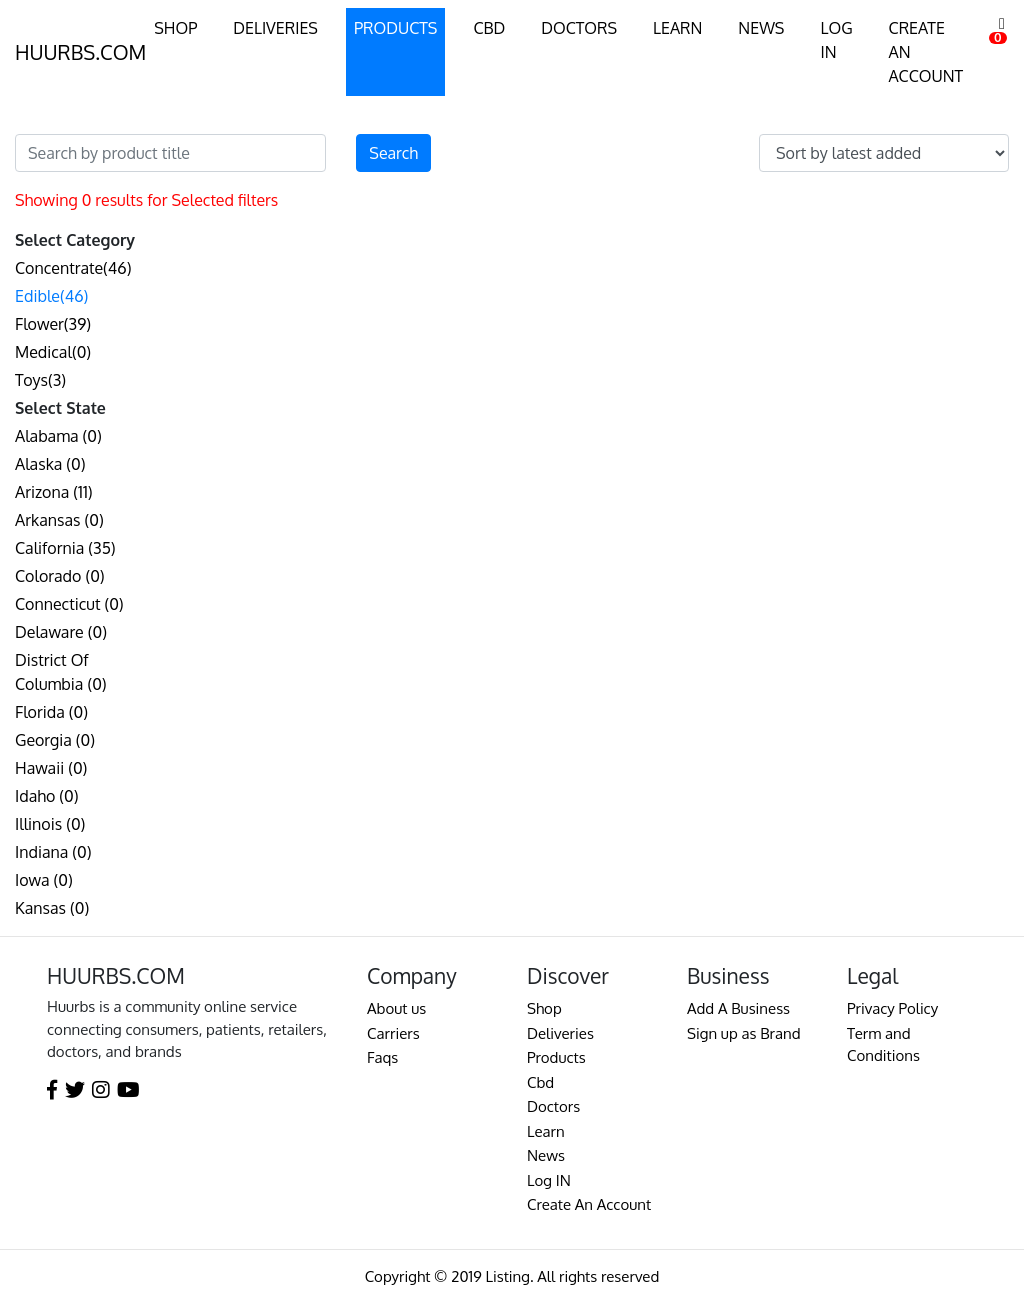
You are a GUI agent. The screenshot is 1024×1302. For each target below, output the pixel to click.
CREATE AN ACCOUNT (926, 52)
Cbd (540, 1082)
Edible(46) (51, 296)
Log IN (549, 1180)
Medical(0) (53, 352)
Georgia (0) (55, 740)
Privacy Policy (892, 1008)
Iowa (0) (44, 880)
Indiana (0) (53, 852)
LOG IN (836, 40)
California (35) (65, 548)
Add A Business (738, 1008)
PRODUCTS (395, 28)
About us (396, 1008)
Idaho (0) (47, 796)
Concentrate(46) (73, 268)
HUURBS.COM (80, 52)
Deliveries (560, 1033)
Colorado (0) (60, 576)
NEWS (761, 28)
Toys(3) (40, 380)
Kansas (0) (52, 908)
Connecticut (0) (69, 604)
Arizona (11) (54, 492)
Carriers (393, 1033)
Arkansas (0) (59, 520)
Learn (546, 1131)
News (546, 1155)
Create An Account (589, 1204)
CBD (489, 28)
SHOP (175, 28)
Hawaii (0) (51, 768)
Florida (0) (51, 712)
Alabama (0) (58, 436)
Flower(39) (53, 324)
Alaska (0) (50, 464)
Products (556, 1057)
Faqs (382, 1057)
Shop (544, 1008)
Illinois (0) (50, 824)
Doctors (553, 1106)
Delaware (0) (61, 632)
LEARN (677, 28)
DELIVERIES (275, 28)
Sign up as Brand (744, 1033)
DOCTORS (579, 28)
